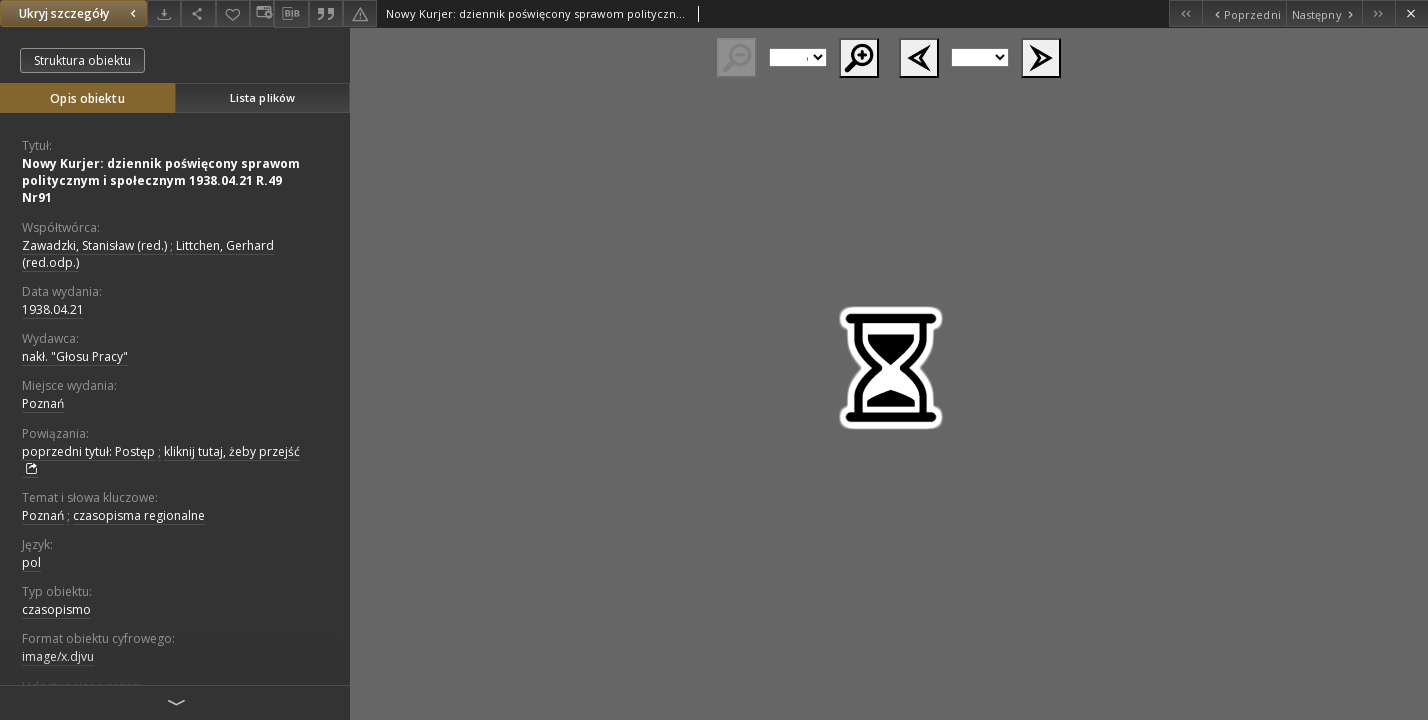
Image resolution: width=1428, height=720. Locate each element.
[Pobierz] (164, 13)
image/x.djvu (58, 656)
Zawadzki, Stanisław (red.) (94, 245)
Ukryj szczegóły (80, 13)
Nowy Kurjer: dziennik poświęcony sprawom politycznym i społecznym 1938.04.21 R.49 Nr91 (161, 180)
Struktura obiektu (82, 60)
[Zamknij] (1411, 13)
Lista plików (262, 97)
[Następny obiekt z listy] (1324, 13)
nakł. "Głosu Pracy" (75, 356)
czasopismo (56, 609)
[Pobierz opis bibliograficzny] (291, 14)
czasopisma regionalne (139, 515)
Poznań (43, 403)
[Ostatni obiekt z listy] (1378, 13)
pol (31, 562)
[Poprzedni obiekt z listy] (1243, 13)
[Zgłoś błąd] (360, 13)
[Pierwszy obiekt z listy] (1185, 13)
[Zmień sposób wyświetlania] (262, 13)
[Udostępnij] (198, 13)
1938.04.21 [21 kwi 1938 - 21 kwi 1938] (53, 309)
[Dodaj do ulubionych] (233, 13)
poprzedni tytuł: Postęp (88, 451)
